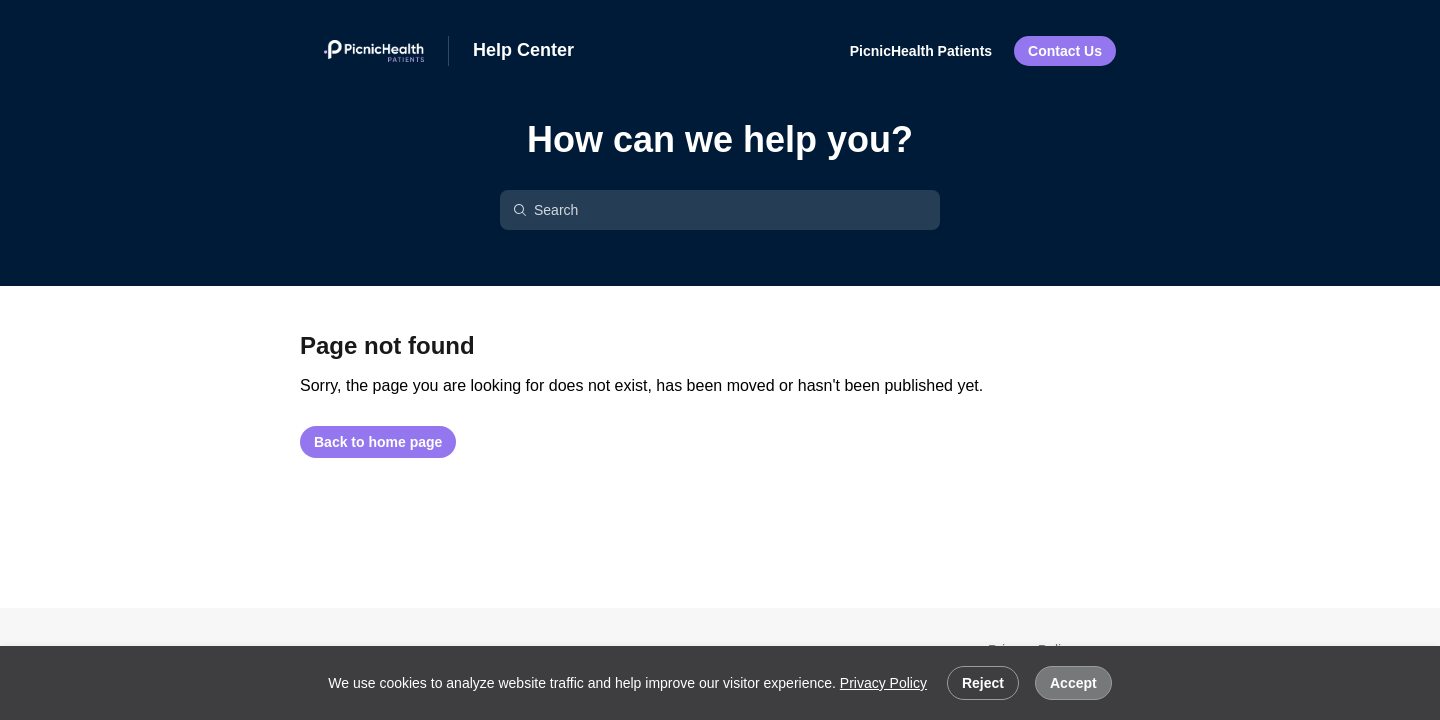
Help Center (523, 50)
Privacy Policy (883, 683)
